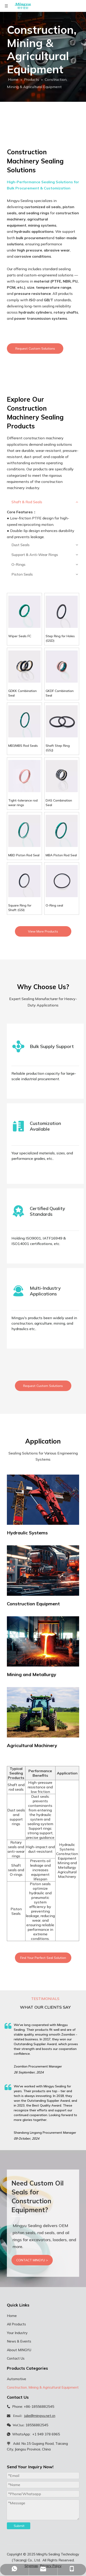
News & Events (19, 2341)
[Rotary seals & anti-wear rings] (43, 1641)
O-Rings (18, 564)
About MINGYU (19, 2350)
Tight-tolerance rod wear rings (23, 802)
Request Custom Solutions (35, 348)
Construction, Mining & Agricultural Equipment (43, 2387)
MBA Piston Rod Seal (61, 855)
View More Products (43, 931)
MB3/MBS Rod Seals (23, 746)
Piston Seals (22, 574)
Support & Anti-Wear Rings (34, 554)
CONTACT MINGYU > (32, 2260)
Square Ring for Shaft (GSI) (19, 907)
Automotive (16, 2379)
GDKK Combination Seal (22, 693)
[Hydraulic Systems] (43, 1500)
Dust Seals (20, 544)
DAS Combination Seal (59, 802)
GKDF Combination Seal (60, 693)
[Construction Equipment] (43, 1570)
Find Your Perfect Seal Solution (43, 1958)
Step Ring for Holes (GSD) (60, 638)
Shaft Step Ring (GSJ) (58, 748)
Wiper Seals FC (19, 636)
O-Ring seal (54, 905)
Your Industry (17, 2333)
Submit (19, 2526)
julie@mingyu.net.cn (39, 2416)
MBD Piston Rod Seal (23, 855)
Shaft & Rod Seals (26, 502)
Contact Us (16, 2358)
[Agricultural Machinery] (43, 1712)
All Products (16, 2324)
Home (12, 2316)
